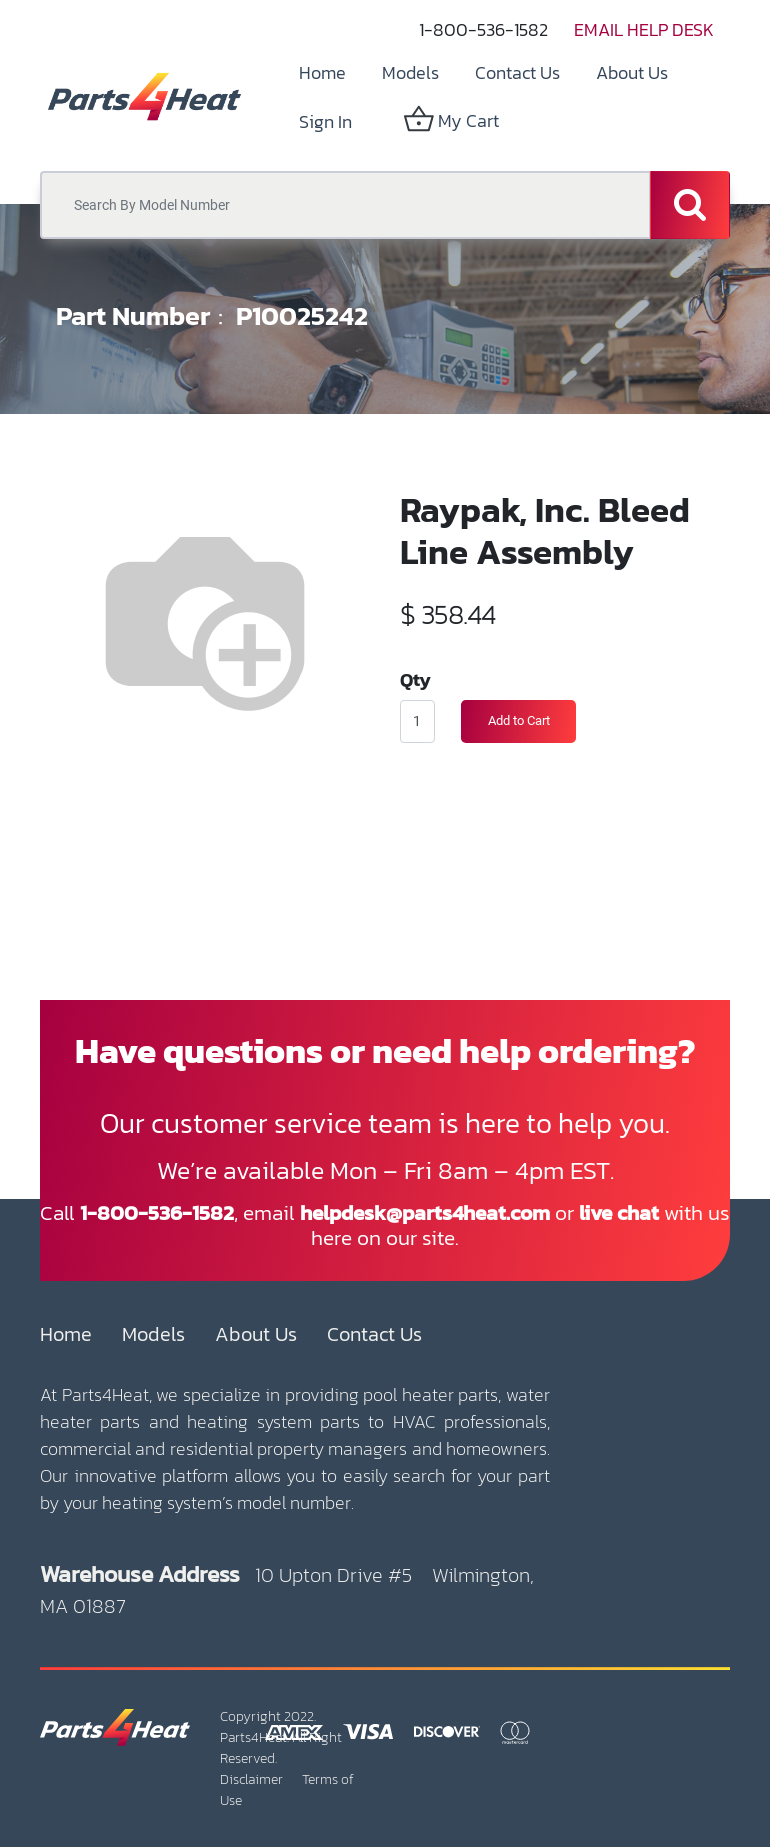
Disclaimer (251, 1779)
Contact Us (374, 1334)
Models (153, 1334)
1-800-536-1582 (483, 29)
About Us (256, 1334)
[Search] (690, 205)
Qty (415, 679)
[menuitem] (322, 72)
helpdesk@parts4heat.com (425, 1212)
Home (66, 1334)
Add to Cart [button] (519, 720)
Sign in (325, 121)
